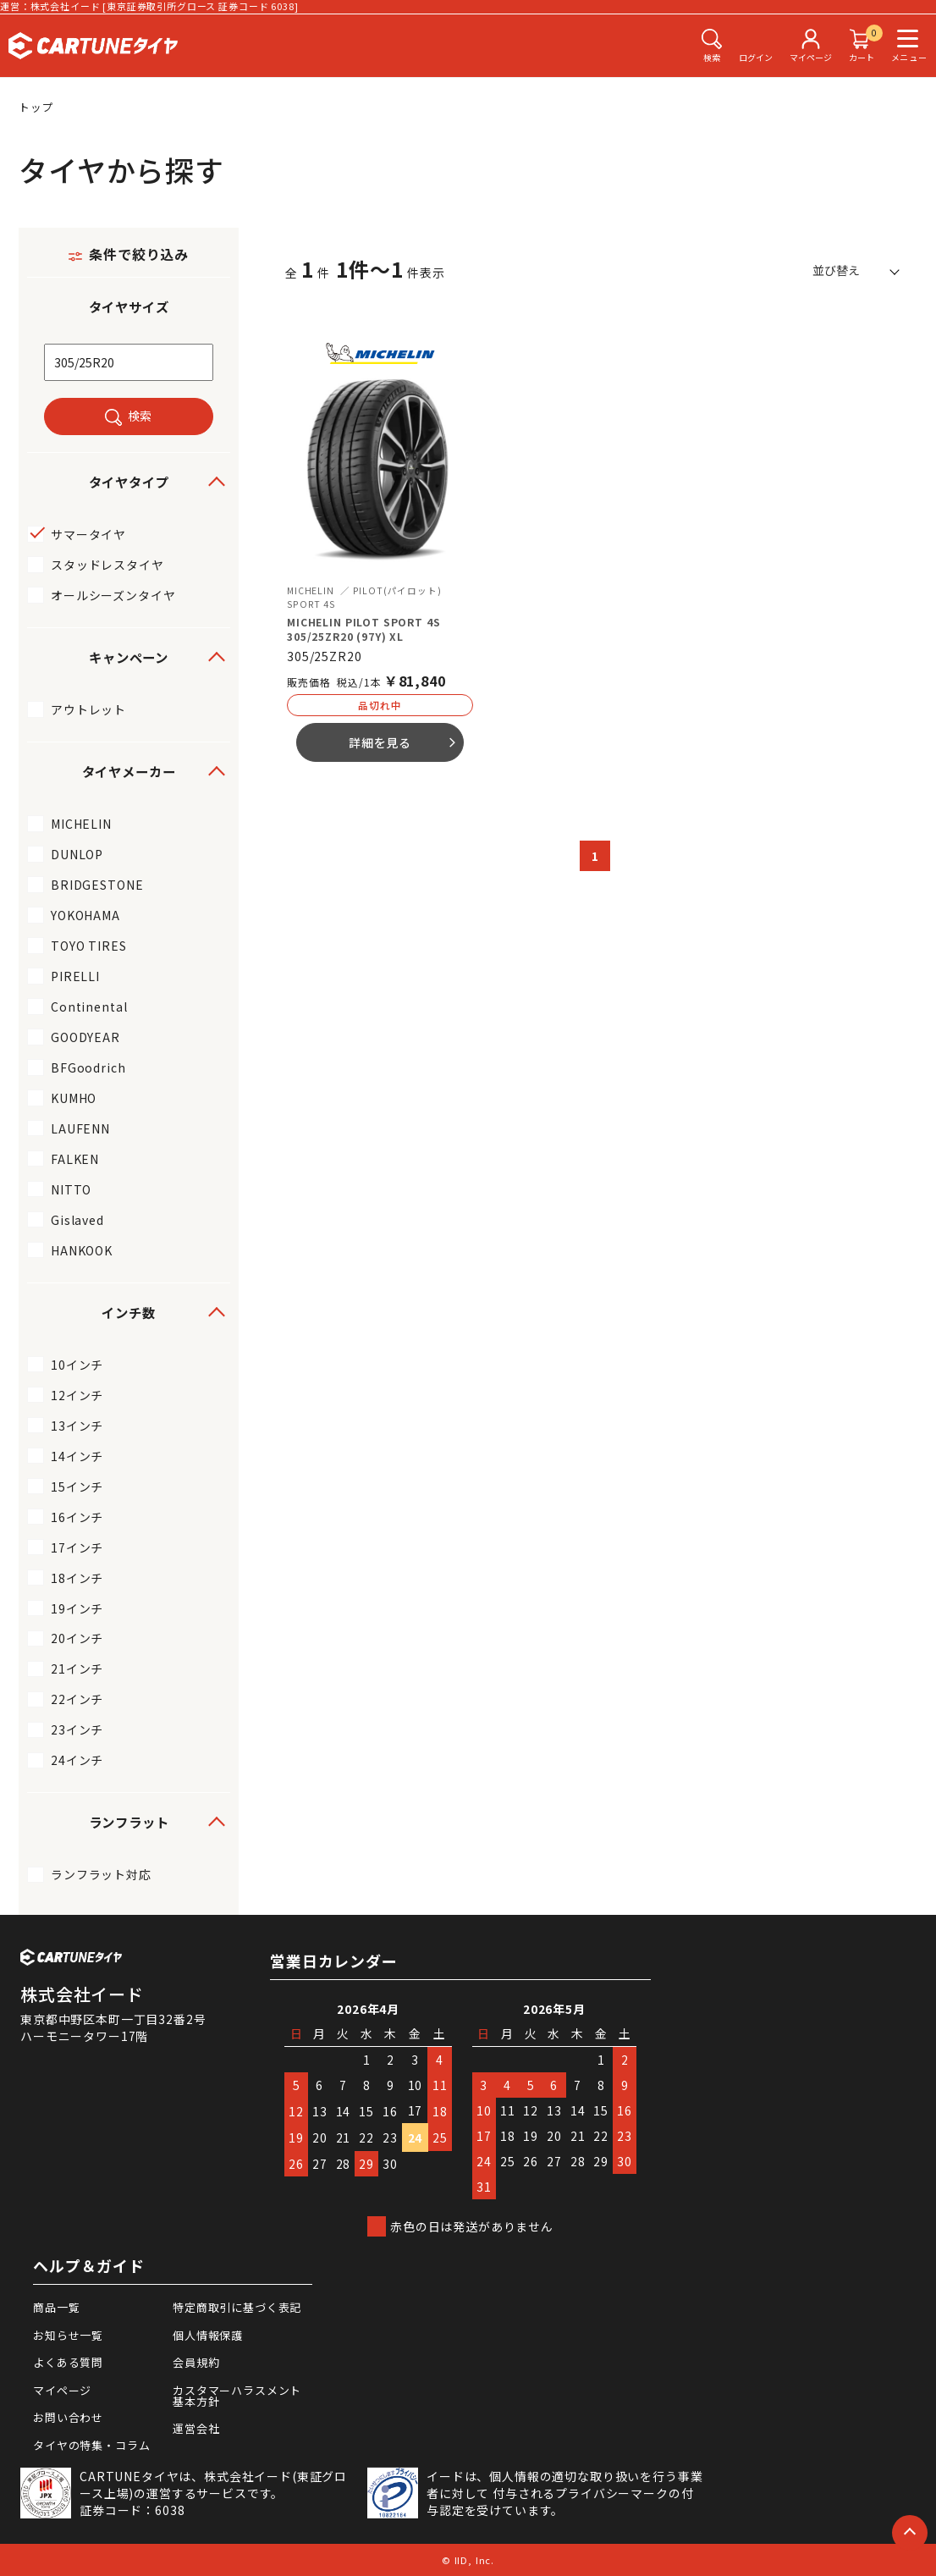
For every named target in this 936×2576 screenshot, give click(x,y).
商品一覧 (56, 2307)
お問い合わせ (68, 2417)
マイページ (62, 2390)
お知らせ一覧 (68, 2335)
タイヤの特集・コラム (91, 2445)
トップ (36, 107)
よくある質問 (68, 2362)
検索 (140, 415)
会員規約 (196, 2362)
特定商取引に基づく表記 (237, 2307)
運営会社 (196, 2428)
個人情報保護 (208, 2335)
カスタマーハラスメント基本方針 (237, 2395)
